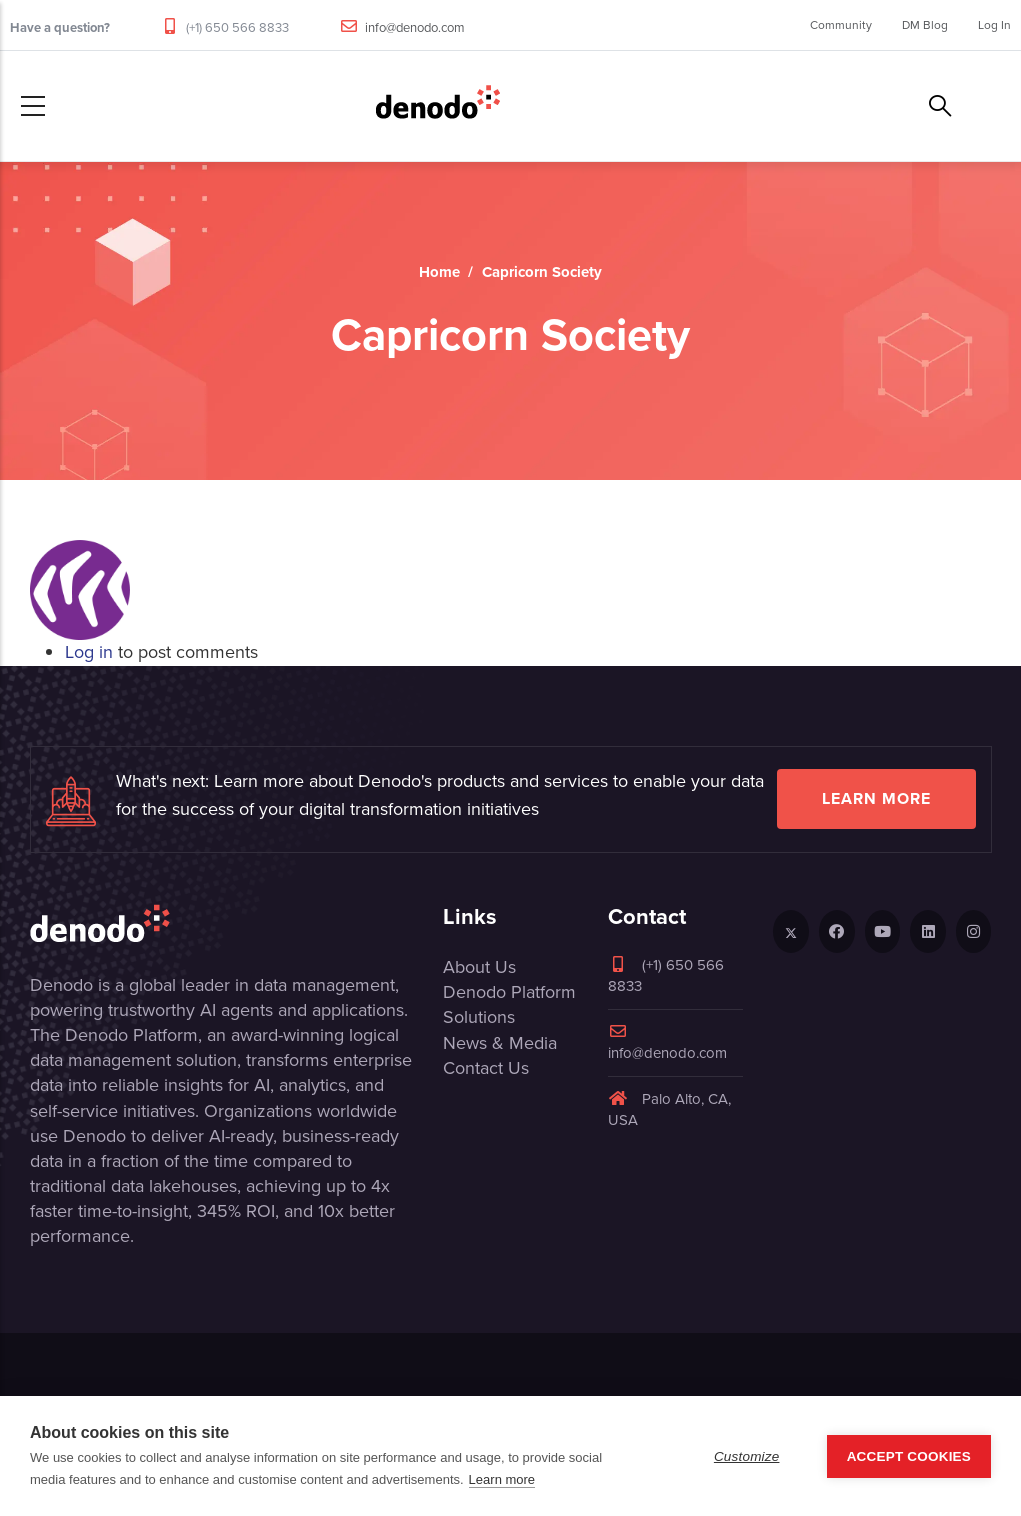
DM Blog (925, 25)
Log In (994, 25)
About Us (479, 967)
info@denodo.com (415, 27)
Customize (747, 1456)
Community (841, 25)
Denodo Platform (509, 992)
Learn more (876, 798)
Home (439, 272)
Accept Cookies (909, 1456)
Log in (89, 652)
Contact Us (486, 1068)
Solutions (479, 1017)
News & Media (500, 1043)
